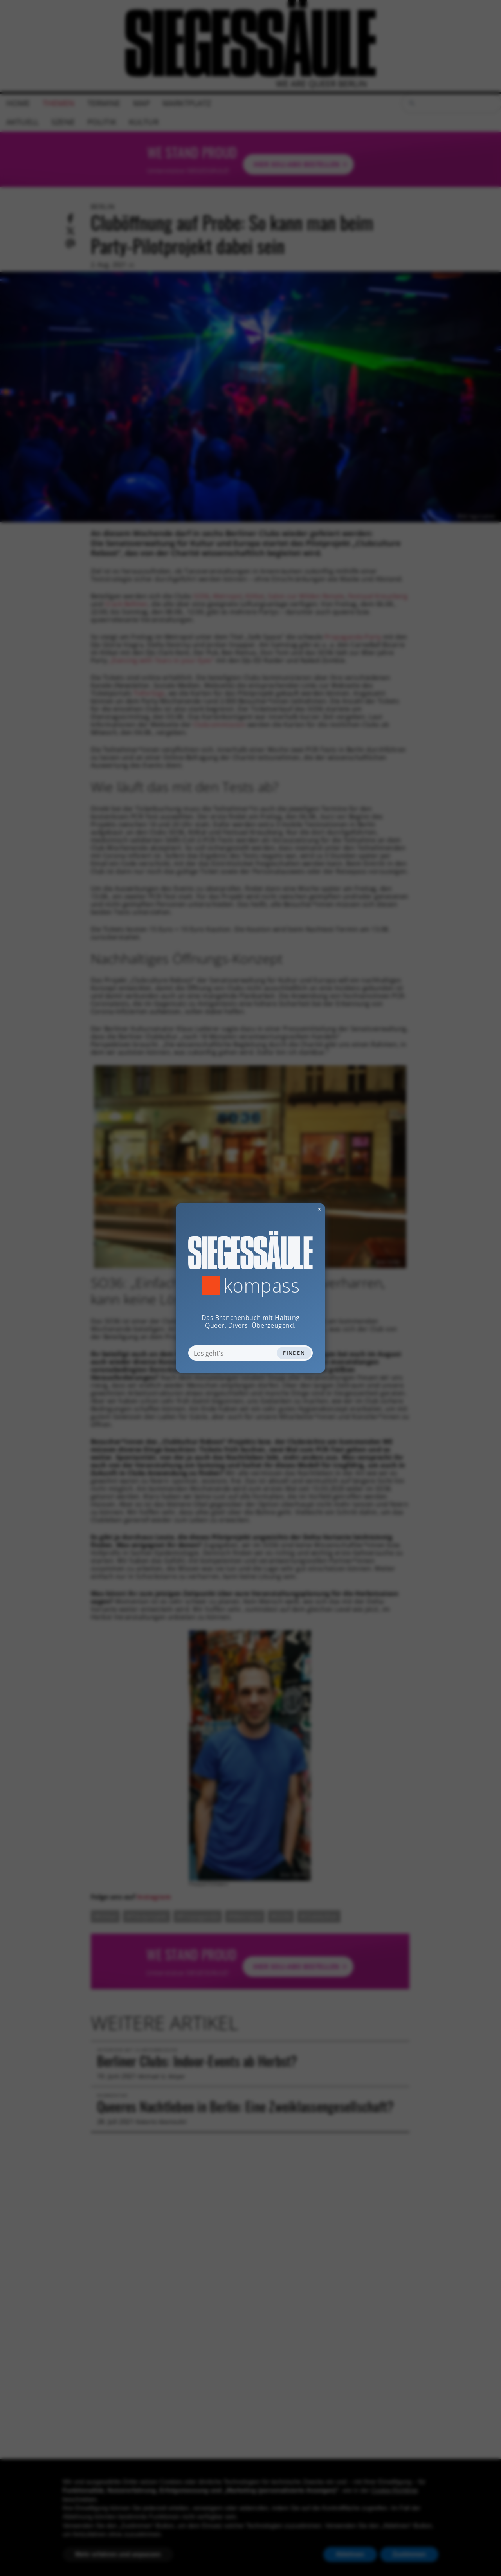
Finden (294, 1352)
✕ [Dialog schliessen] (300, 1209)
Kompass (261, 1285)
